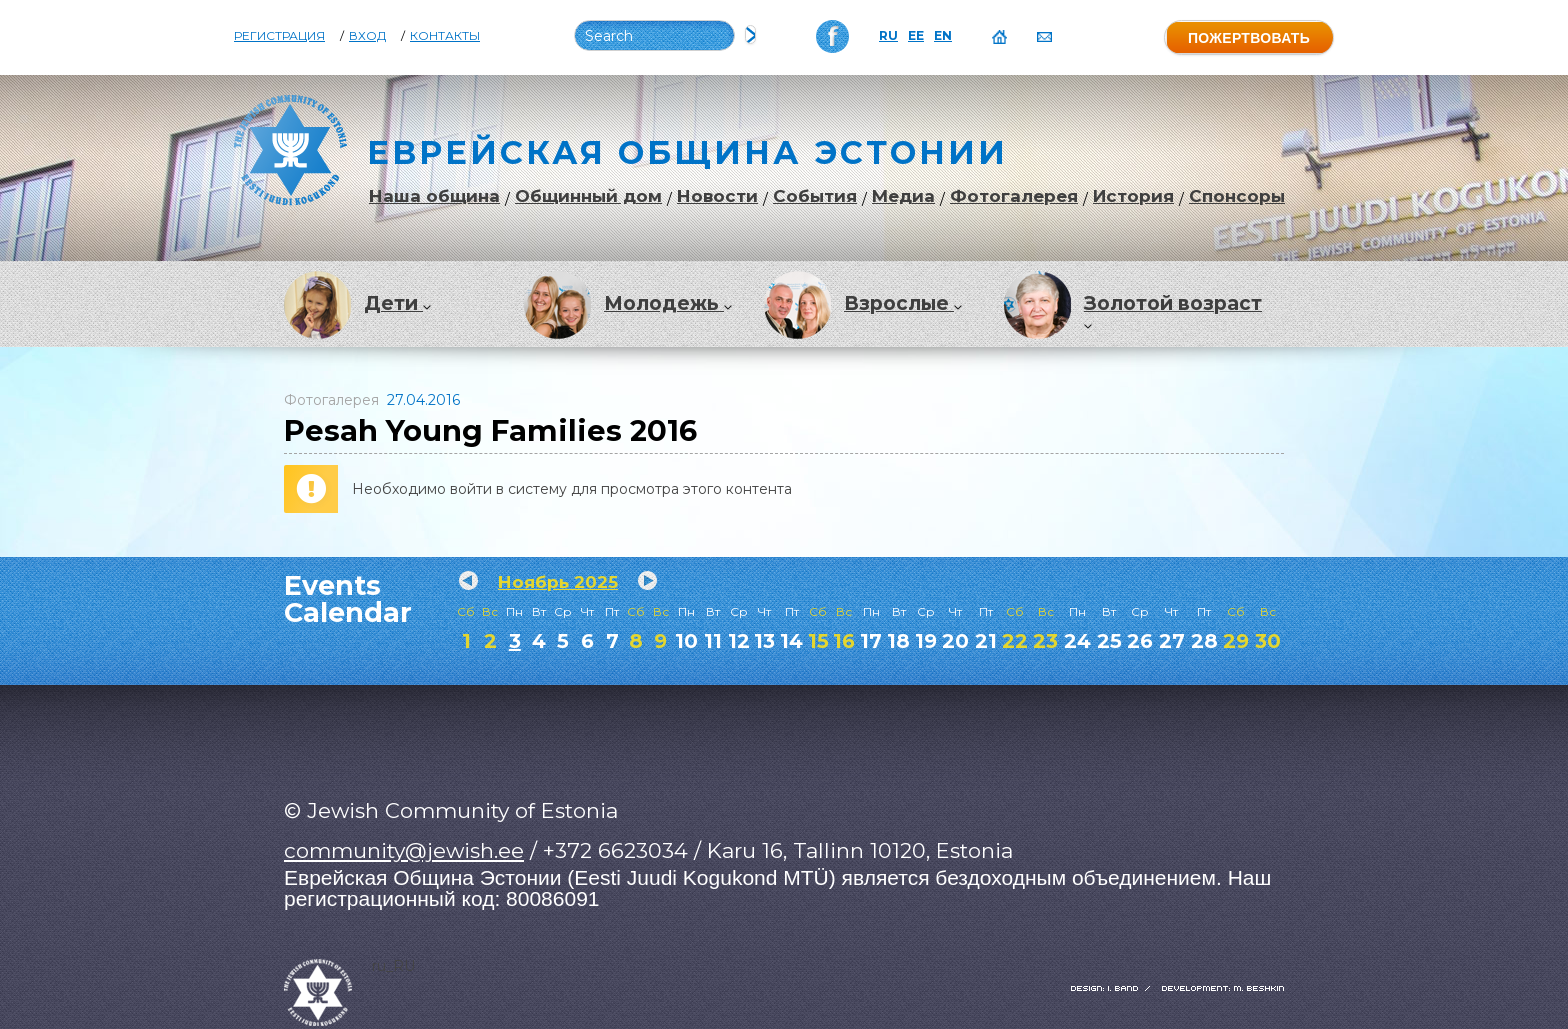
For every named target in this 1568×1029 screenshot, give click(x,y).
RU (888, 36)
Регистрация (279, 36)
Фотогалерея (1014, 196)
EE (916, 36)
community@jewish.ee (404, 850)
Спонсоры (1237, 196)
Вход (367, 36)
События (815, 196)
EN (943, 36)
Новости (717, 196)
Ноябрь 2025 (558, 582)
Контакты (445, 36)
